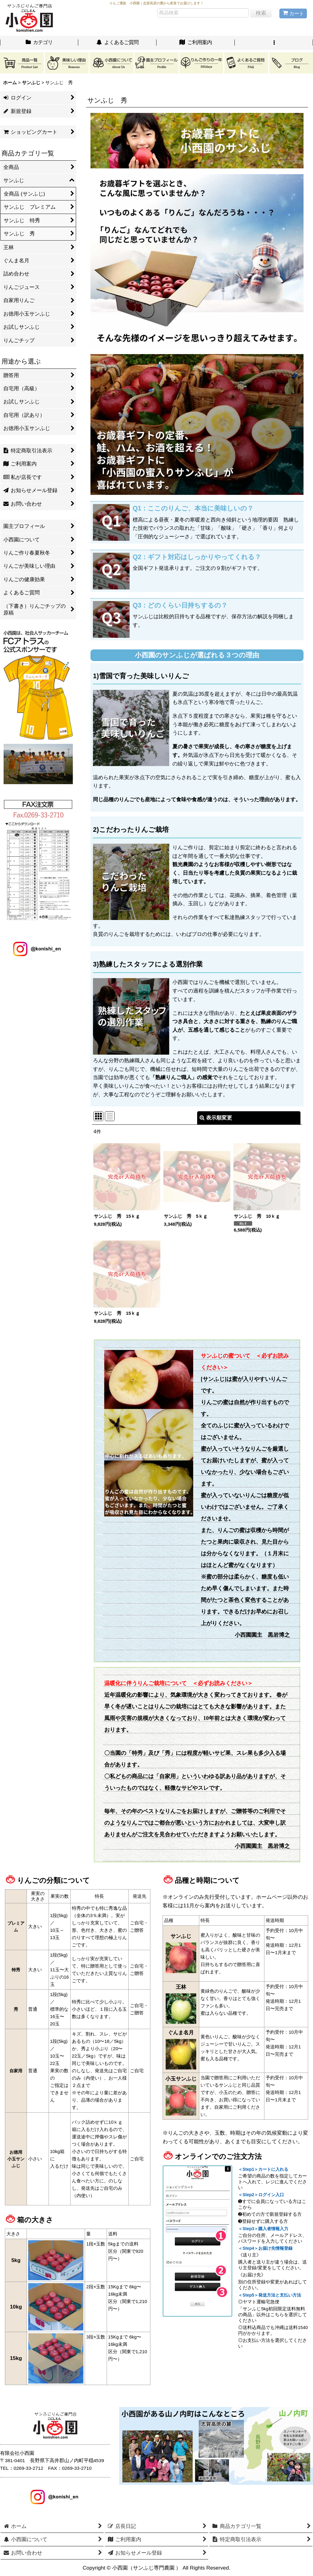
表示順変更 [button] (216, 1118)
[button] (274, 43)
